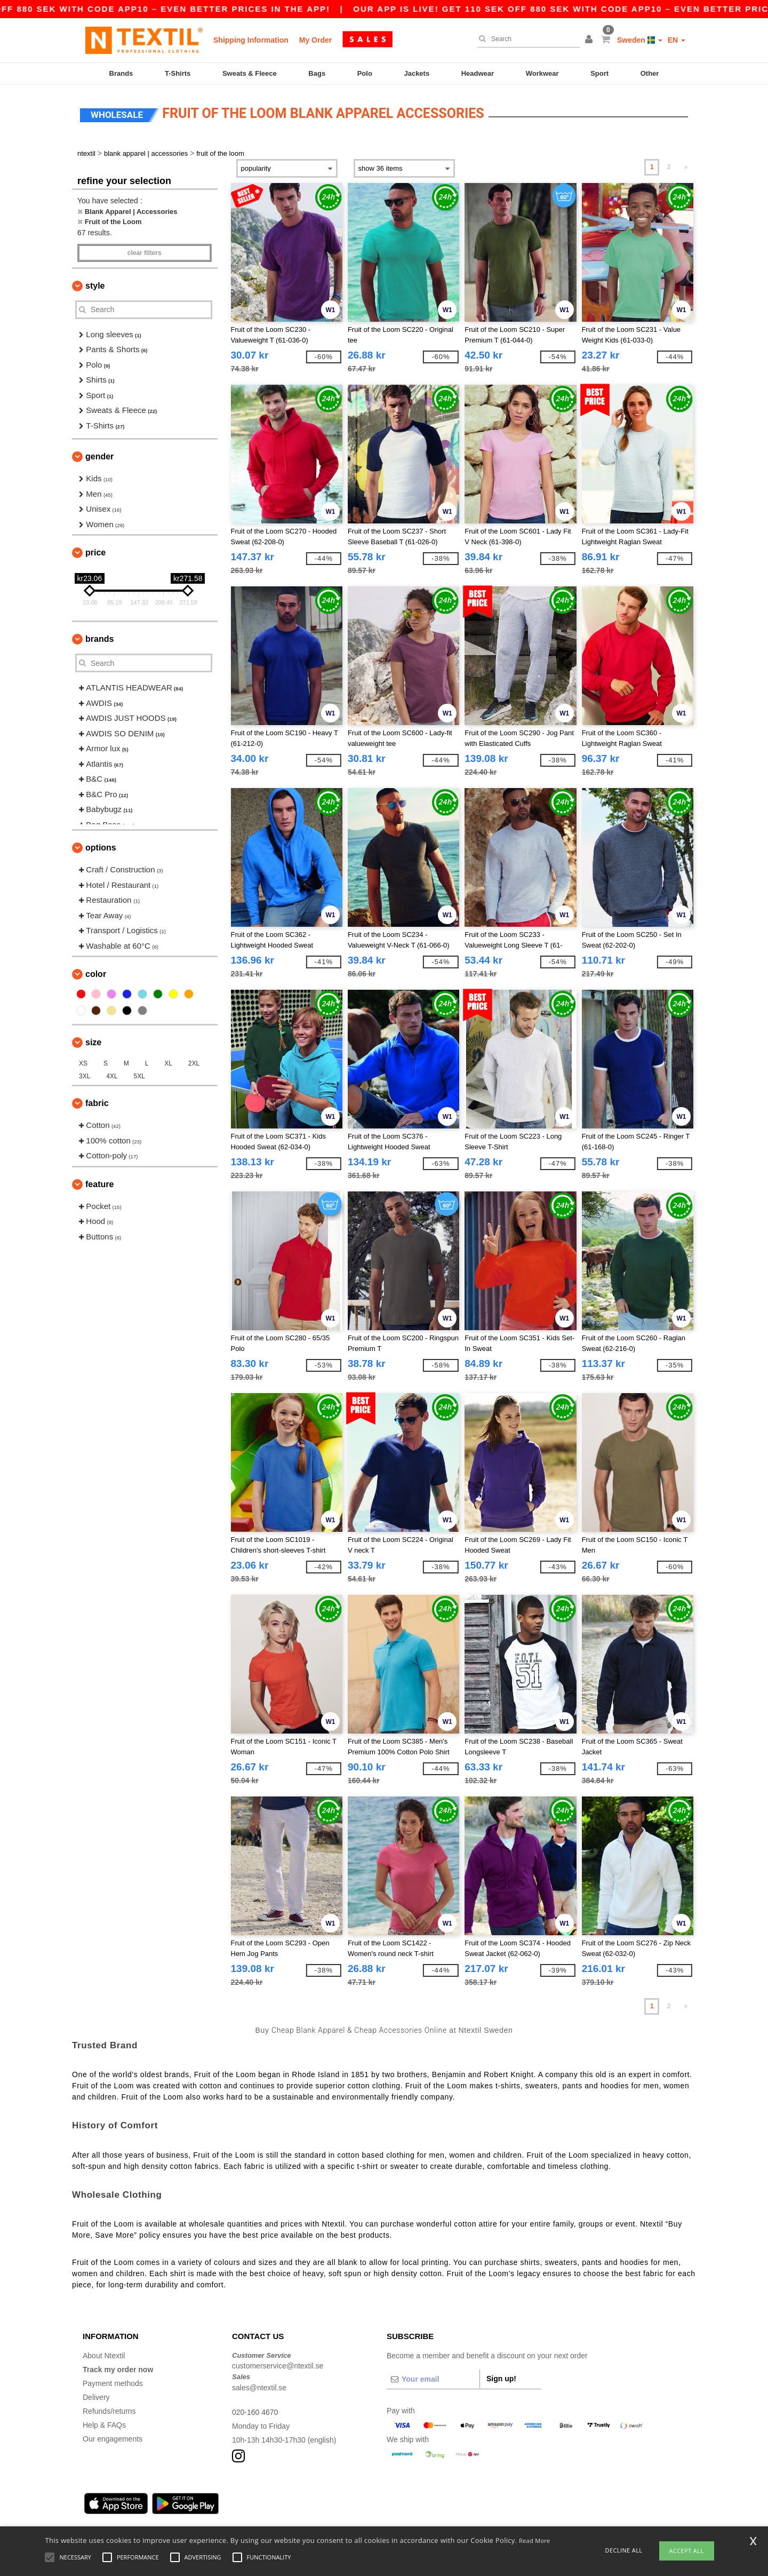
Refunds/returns (109, 2411)
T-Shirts (177, 73)
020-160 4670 (255, 2412)
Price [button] (95, 552)
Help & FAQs (104, 2425)
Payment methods (113, 2383)
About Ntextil (104, 2355)
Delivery (96, 2397)
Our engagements (112, 2439)
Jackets (416, 73)
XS (83, 1063)
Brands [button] (99, 638)
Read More (534, 2541)
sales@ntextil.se (259, 2387)
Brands (121, 73)
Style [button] (95, 285)
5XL (139, 1076)
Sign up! (501, 2378)
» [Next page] (686, 167)
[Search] (525, 39)
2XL (193, 1063)
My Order (315, 40)
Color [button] (95, 974)
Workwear (542, 73)
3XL (84, 1076)
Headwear (477, 73)
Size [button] (93, 1042)
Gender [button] (99, 456)
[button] (590, 40)
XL (168, 1063)
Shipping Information (251, 40)
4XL (111, 1076)
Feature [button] (99, 1184)
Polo (364, 73)
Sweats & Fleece (249, 73)
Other (650, 73)
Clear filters (144, 253)
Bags (316, 73)
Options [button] (100, 847)
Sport (599, 73)
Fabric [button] (97, 1103)
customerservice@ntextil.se (277, 2366)
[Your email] (433, 2379)
